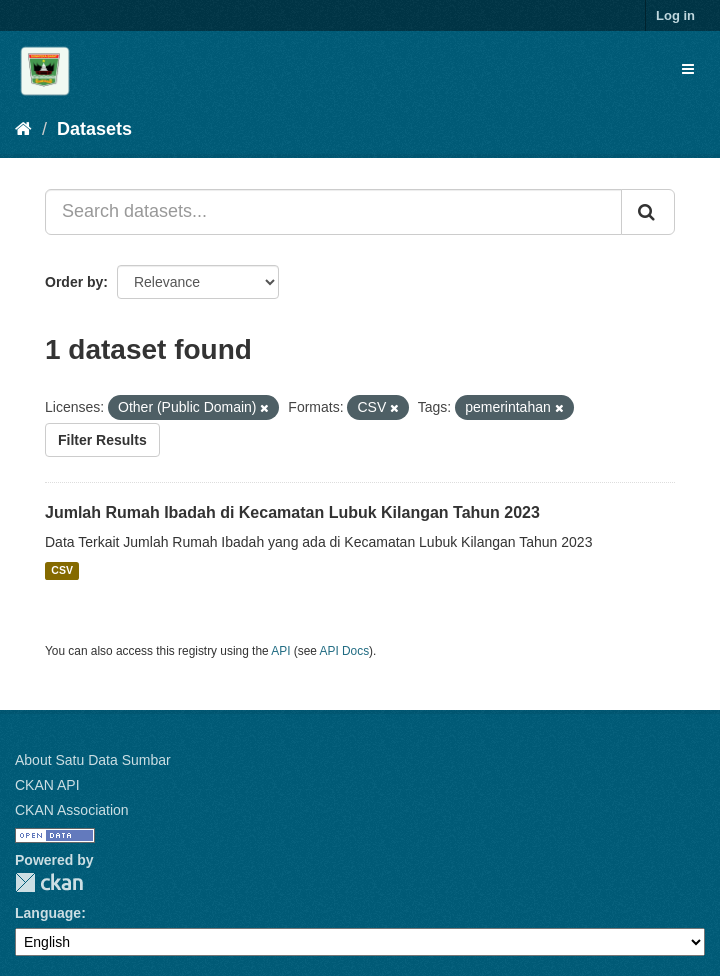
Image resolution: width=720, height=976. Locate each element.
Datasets (94, 129)
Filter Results (102, 440)
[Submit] (648, 212)
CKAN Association (72, 810)
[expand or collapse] (688, 69)
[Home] (23, 129)
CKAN (49, 882)
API (280, 651)
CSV (62, 571)
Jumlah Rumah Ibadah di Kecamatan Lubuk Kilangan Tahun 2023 (292, 512)
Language (48, 913)
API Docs (345, 651)
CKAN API (47, 785)
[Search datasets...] (333, 212)
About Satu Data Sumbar (93, 760)
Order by (74, 282)
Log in (675, 15)
